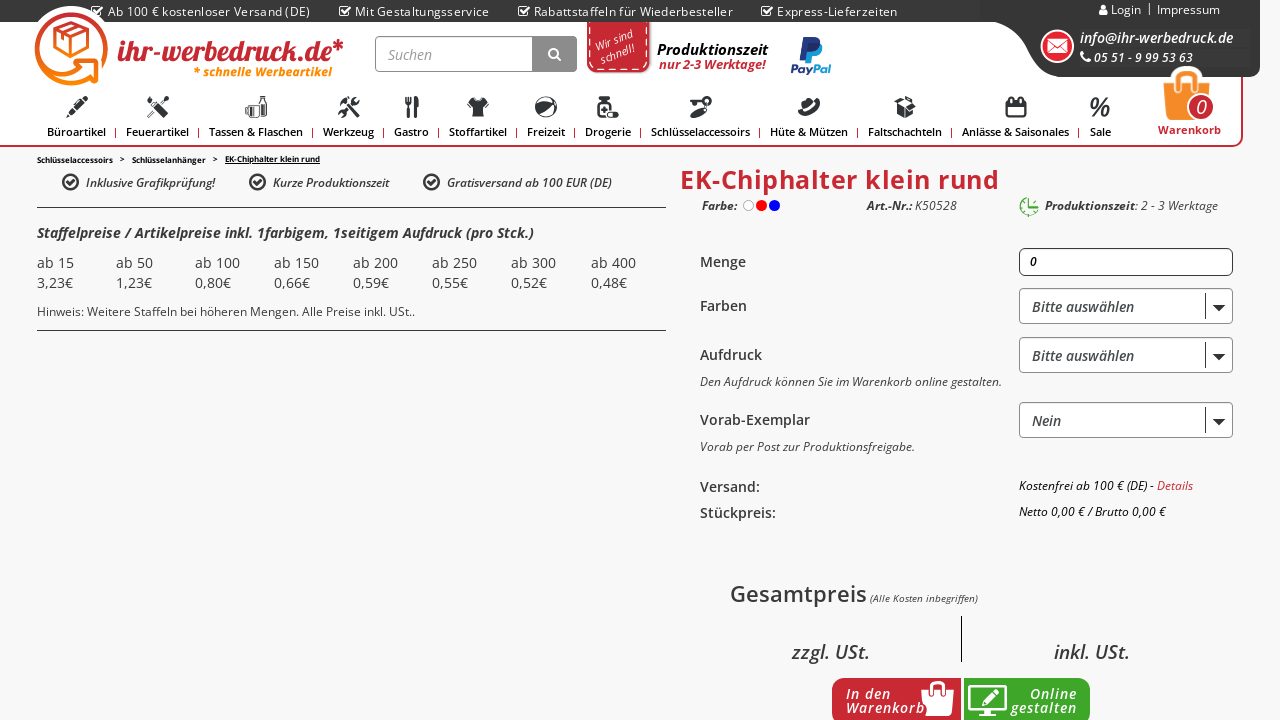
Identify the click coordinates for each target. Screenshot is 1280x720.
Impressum (1188, 9)
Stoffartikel (478, 117)
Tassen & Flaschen (256, 117)
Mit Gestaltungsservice (414, 11)
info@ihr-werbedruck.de (1156, 37)
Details (1175, 485)
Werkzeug (348, 117)
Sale (1100, 117)
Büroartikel (76, 117)
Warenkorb (1189, 109)
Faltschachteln (905, 117)
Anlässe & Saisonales (1015, 117)
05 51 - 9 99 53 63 (1136, 57)
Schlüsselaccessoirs (700, 117)
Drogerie (608, 117)
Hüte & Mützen (809, 117)
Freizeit (546, 117)
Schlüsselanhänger (169, 159)
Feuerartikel (157, 117)
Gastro (411, 117)
